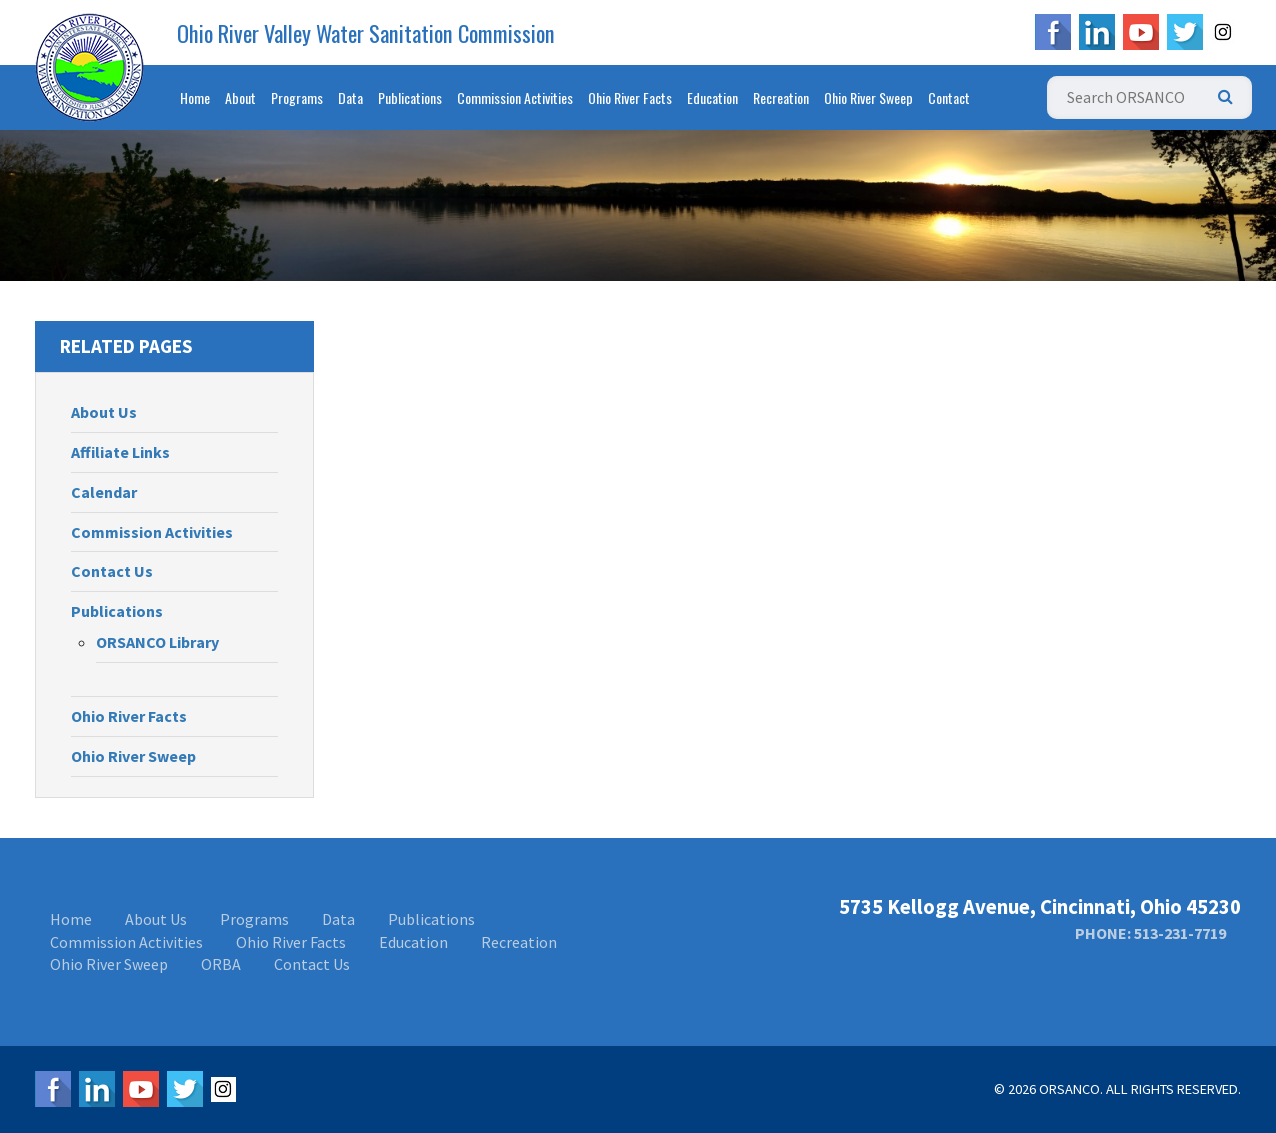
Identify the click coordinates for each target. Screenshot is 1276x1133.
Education (712, 97)
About (240, 97)
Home (195, 97)
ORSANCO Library (157, 642)
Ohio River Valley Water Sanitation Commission (366, 33)
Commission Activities (515, 97)
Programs (297, 97)
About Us (104, 412)
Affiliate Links (120, 452)
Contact (949, 97)
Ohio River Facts (630, 97)
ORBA (221, 964)
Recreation (781, 97)
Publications (410, 97)
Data (350, 97)
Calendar (104, 492)
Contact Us (112, 571)
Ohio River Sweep (868, 97)
